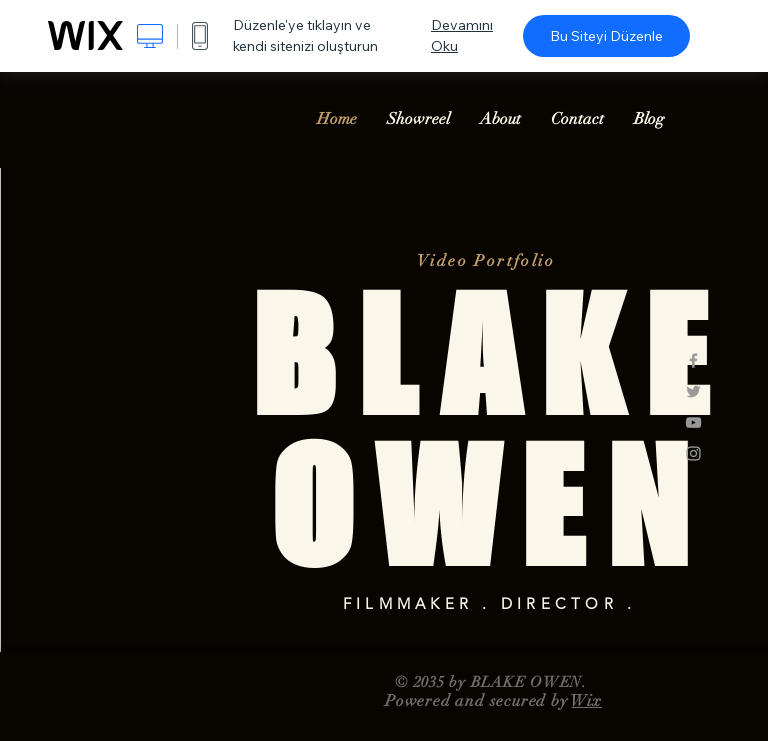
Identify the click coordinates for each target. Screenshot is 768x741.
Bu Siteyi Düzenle (606, 36)
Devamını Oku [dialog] (462, 35)
